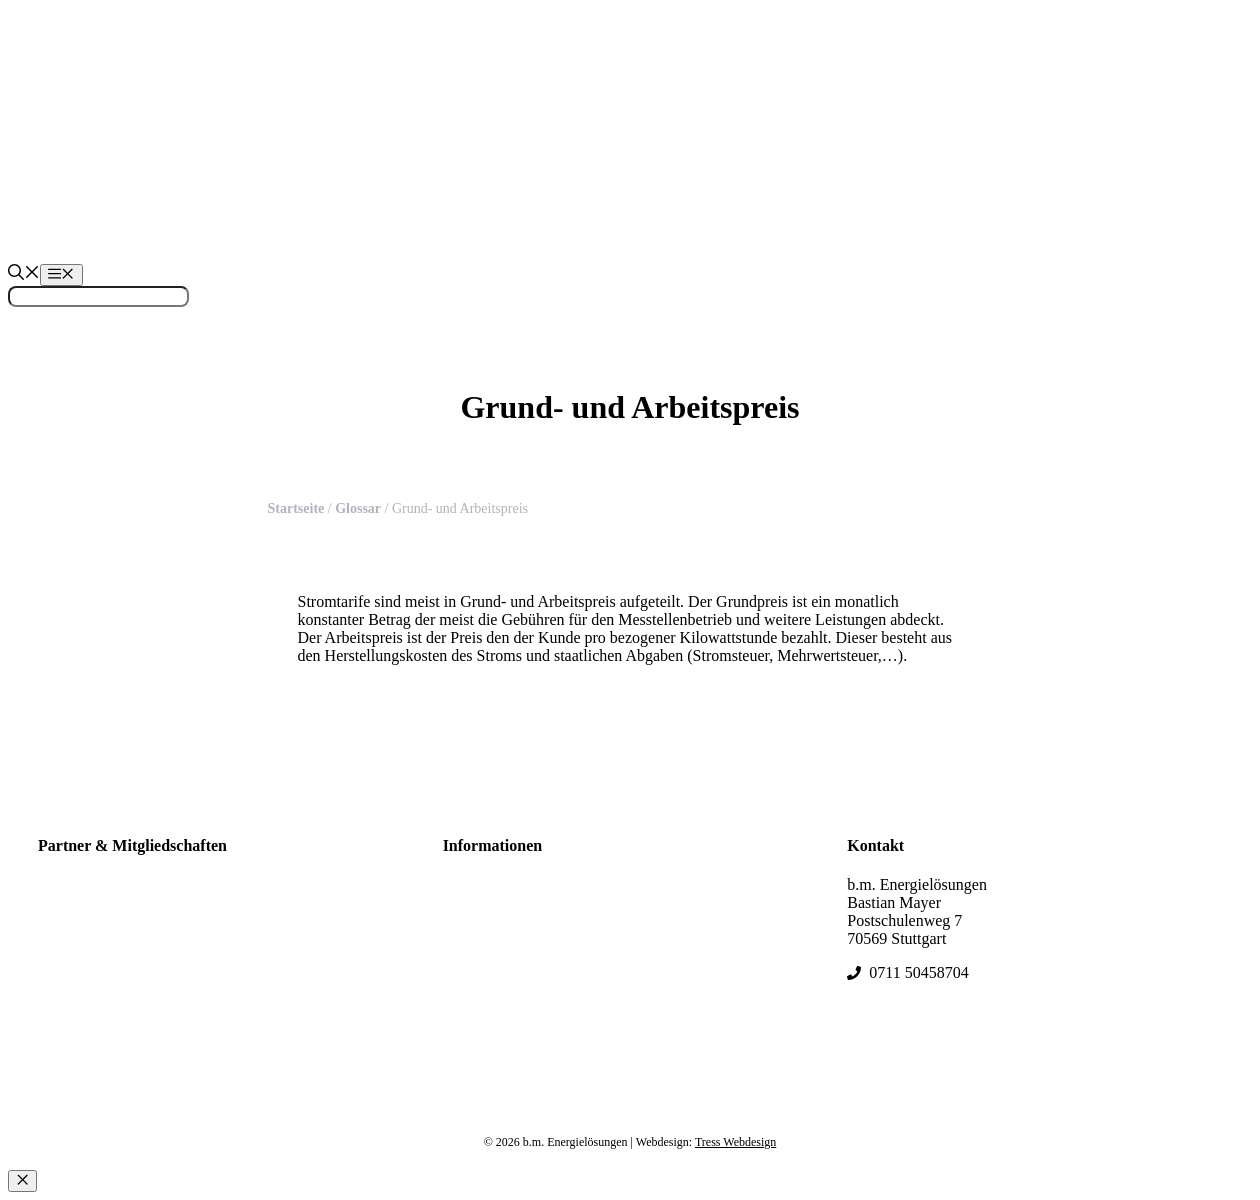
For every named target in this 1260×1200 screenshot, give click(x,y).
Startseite (296, 508)
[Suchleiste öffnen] (24, 274)
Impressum (478, 952)
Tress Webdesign (735, 1142)
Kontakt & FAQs (497, 930)
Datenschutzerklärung (513, 974)
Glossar (358, 508)
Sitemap (469, 908)
